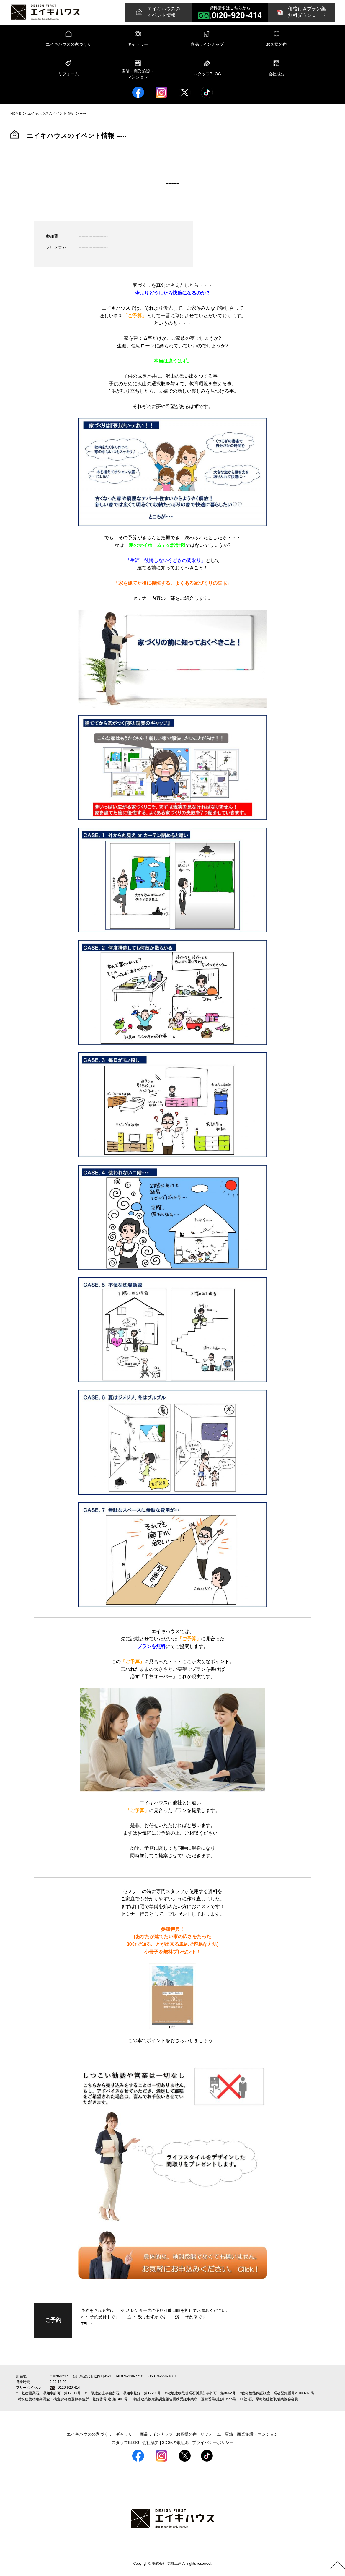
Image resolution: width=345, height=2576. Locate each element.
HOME (15, 113)
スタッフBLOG (207, 73)
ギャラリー (137, 44)
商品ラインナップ (207, 44)
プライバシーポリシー (213, 2442)
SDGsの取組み (175, 2442)
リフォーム (68, 73)
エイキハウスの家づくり (68, 44)
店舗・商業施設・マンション (137, 74)
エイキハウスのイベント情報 (51, 113)
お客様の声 (276, 44)
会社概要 (276, 73)
